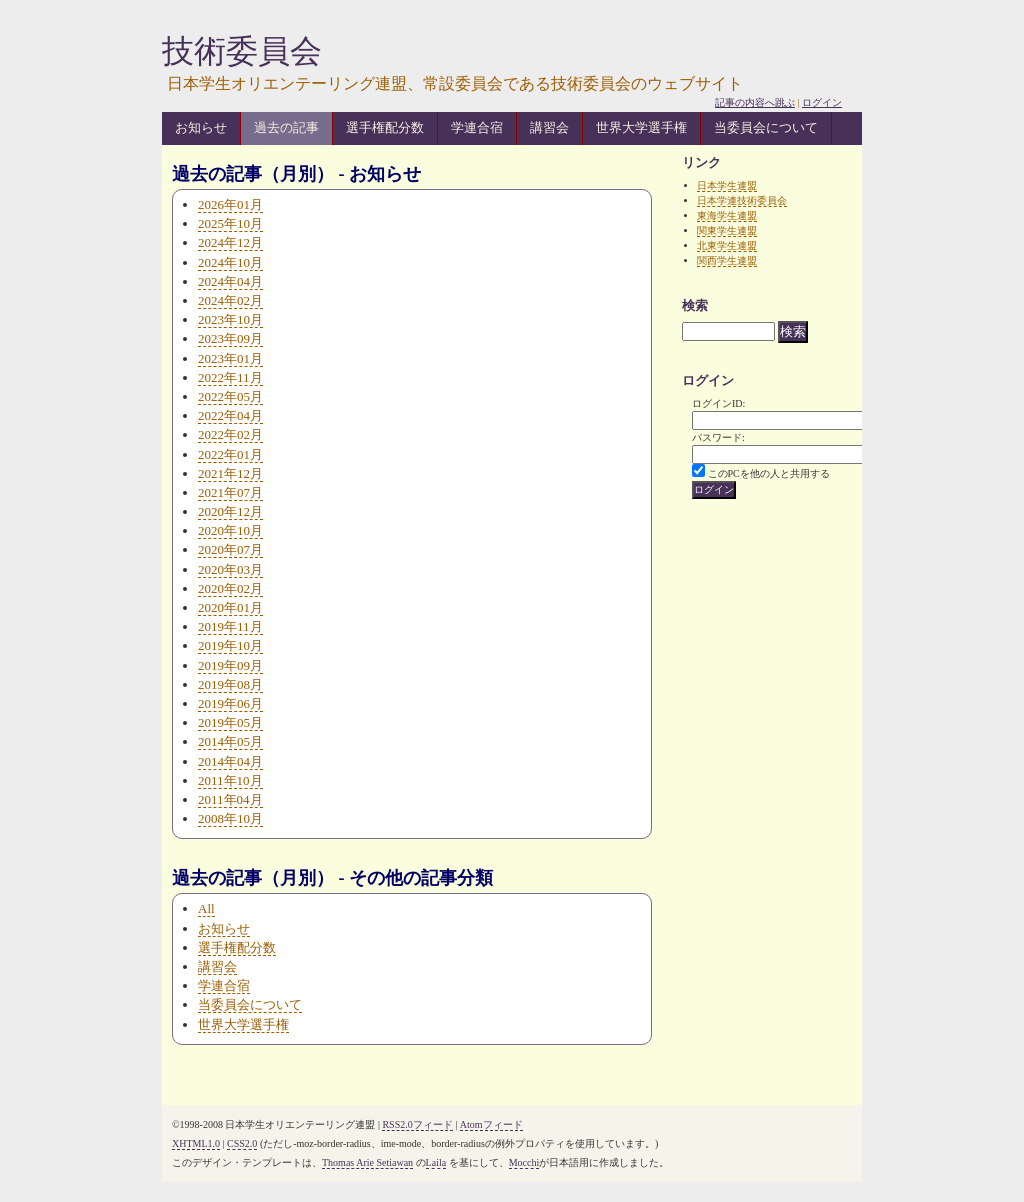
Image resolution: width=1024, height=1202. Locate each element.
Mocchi (524, 1162)
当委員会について (766, 127)
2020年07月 (230, 549)
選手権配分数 (385, 127)
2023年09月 (230, 338)
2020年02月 (230, 588)
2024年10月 (230, 262)
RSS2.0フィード (417, 1124)
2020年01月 (230, 607)
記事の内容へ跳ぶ (755, 102)
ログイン (822, 102)
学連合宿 (477, 127)
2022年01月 (230, 454)
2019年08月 (230, 684)
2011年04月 (230, 799)
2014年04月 (230, 761)
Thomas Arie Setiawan (367, 1162)
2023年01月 (230, 358)
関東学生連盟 (727, 230)
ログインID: (718, 403)
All (206, 908)
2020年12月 (230, 511)
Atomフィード (491, 1124)
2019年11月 (230, 626)
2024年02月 (230, 300)
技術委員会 (242, 51)
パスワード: (718, 437)
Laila (436, 1162)
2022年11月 (230, 377)
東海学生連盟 (727, 215)
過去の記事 (286, 127)
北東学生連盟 (727, 245)
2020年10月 (230, 530)
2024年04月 (230, 281)
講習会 (549, 127)
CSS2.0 (242, 1143)
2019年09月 (230, 665)
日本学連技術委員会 (742, 200)
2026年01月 (230, 204)
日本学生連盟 (727, 185)
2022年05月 (230, 396)
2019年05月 (230, 722)
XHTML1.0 (196, 1143)
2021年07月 (230, 492)
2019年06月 (230, 703)
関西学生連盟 (727, 260)
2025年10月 (230, 223)
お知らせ (201, 127)
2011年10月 (230, 780)
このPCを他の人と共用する (769, 473)
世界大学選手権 (641, 127)
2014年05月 (230, 741)
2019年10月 (230, 645)
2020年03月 (230, 569)
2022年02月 (230, 434)
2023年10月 (230, 319)
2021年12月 (230, 473)
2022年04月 (230, 415)
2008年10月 (230, 818)
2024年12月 (230, 242)
